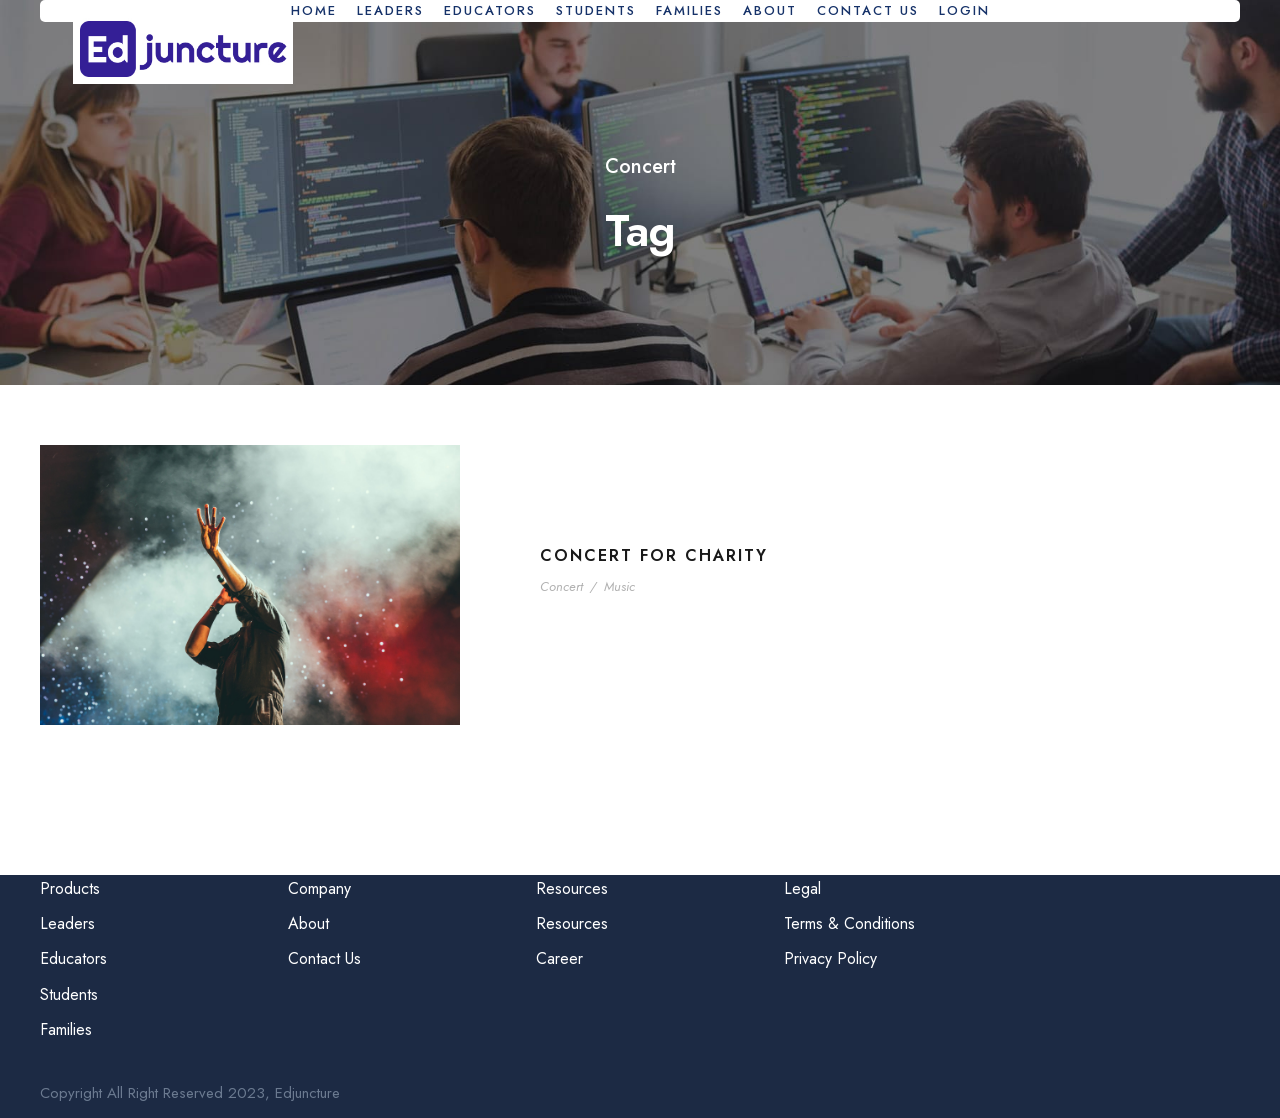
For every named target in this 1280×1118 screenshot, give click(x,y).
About (770, 10)
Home (314, 10)
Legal (802, 888)
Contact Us (868, 10)
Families (689, 10)
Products (70, 888)
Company (319, 888)
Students (596, 10)
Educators (490, 10)
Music (619, 586)
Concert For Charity (654, 555)
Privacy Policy (830, 958)
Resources (572, 888)
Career (559, 958)
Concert (561, 586)
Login (964, 10)
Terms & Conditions (849, 923)
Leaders (390, 10)
